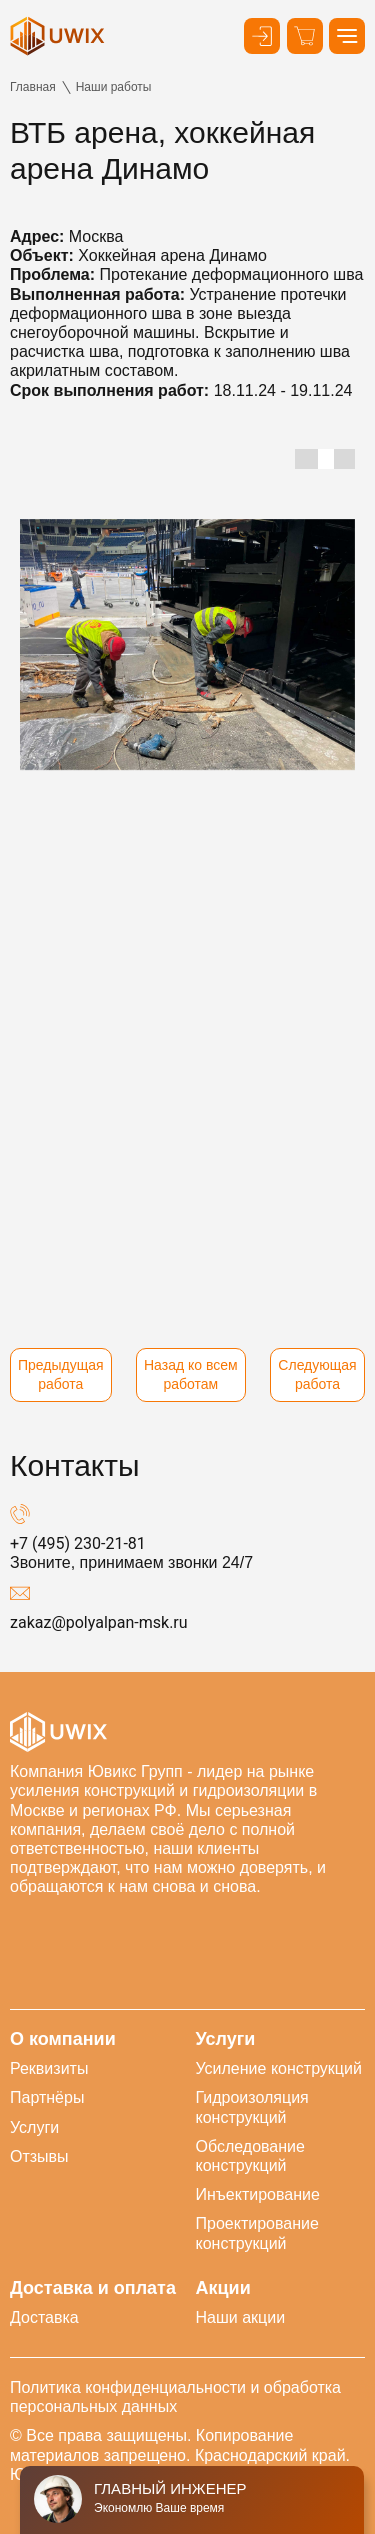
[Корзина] (305, 36)
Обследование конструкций (250, 2156)
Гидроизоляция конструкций (252, 2107)
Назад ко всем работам (191, 1374)
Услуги (34, 2127)
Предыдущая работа (61, 1374)
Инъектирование (258, 2194)
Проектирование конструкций (257, 2233)
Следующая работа (317, 1374)
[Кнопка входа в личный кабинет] (262, 36)
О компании (63, 2039)
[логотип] (57, 36)
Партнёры (47, 2097)
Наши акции (241, 2317)
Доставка (44, 2317)
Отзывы (39, 2156)
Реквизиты (49, 2068)
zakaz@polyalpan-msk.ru (99, 1622)
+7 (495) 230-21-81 (78, 1543)
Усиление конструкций (279, 2068)
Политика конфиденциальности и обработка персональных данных (175, 2397)
